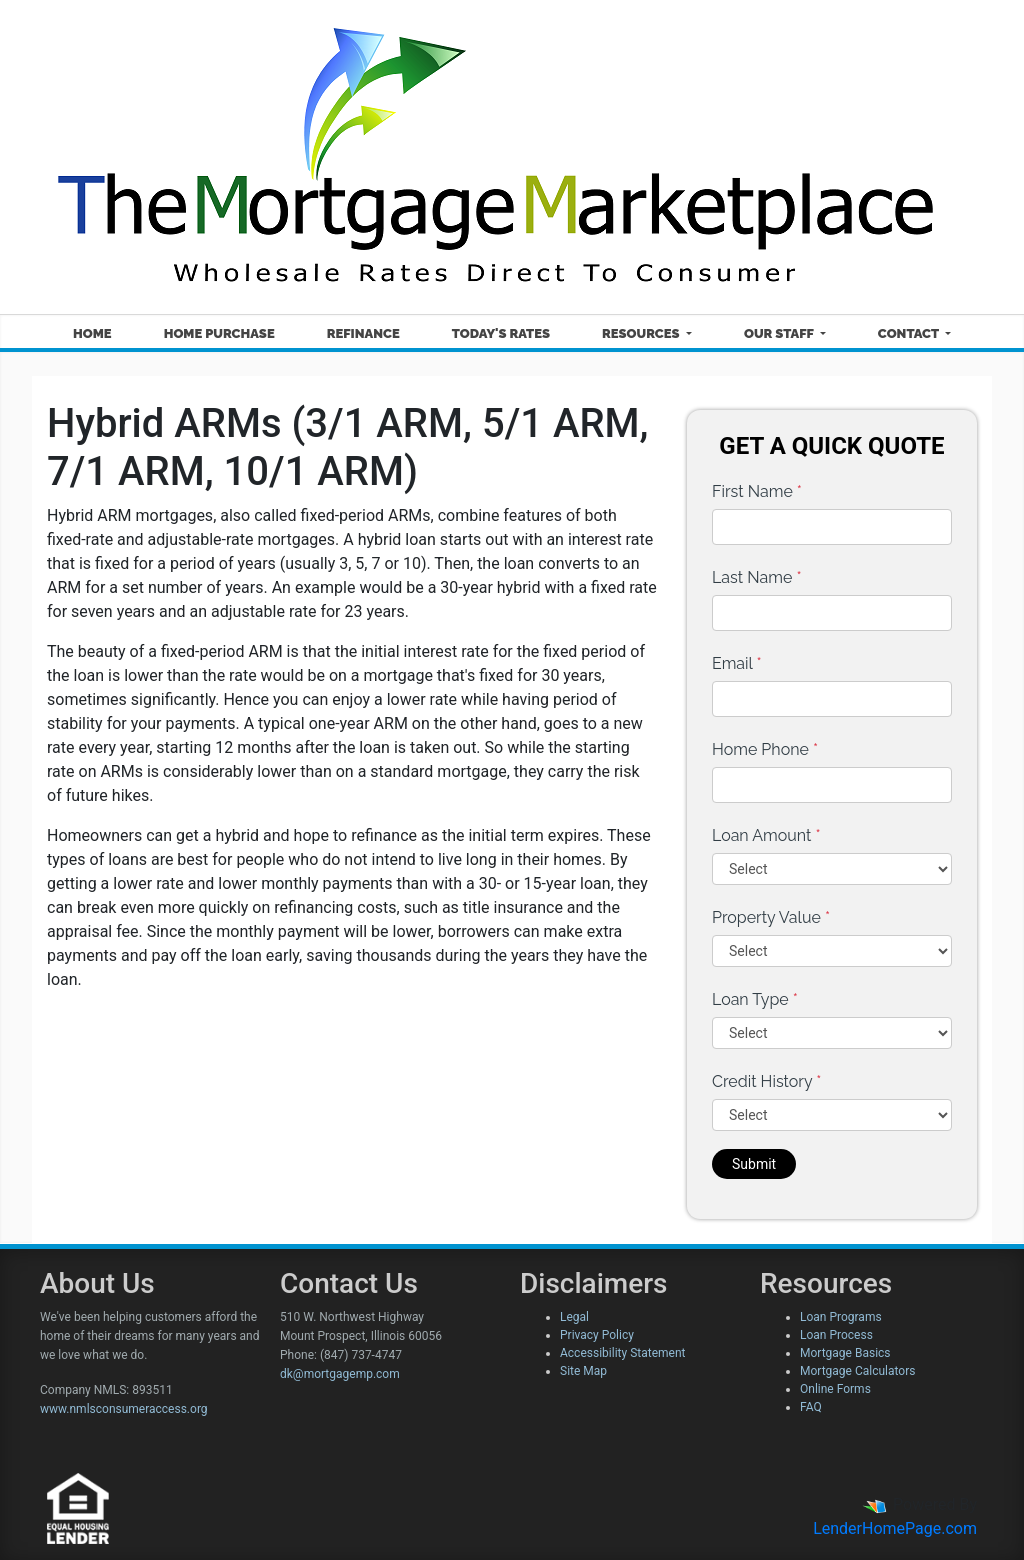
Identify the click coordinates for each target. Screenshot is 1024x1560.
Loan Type (755, 999)
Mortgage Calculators (857, 1371)
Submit (754, 1164)
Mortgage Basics (845, 1353)
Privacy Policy (597, 1335)
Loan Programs (841, 1317)
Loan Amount (766, 835)
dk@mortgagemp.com (340, 1374)
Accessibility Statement (622, 1353)
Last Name (757, 577)
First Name (757, 491)
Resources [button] (642, 333)
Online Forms (835, 1389)
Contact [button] (910, 333)
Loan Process (836, 1335)
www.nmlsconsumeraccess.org (124, 1409)
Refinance (363, 333)
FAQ (811, 1407)
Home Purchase (219, 333)
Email (737, 663)
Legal (574, 1317)
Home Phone (765, 749)
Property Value (771, 917)
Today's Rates (501, 333)
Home (92, 333)
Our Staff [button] (780, 333)
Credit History (766, 1081)
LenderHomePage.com (895, 1528)
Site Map (583, 1371)
